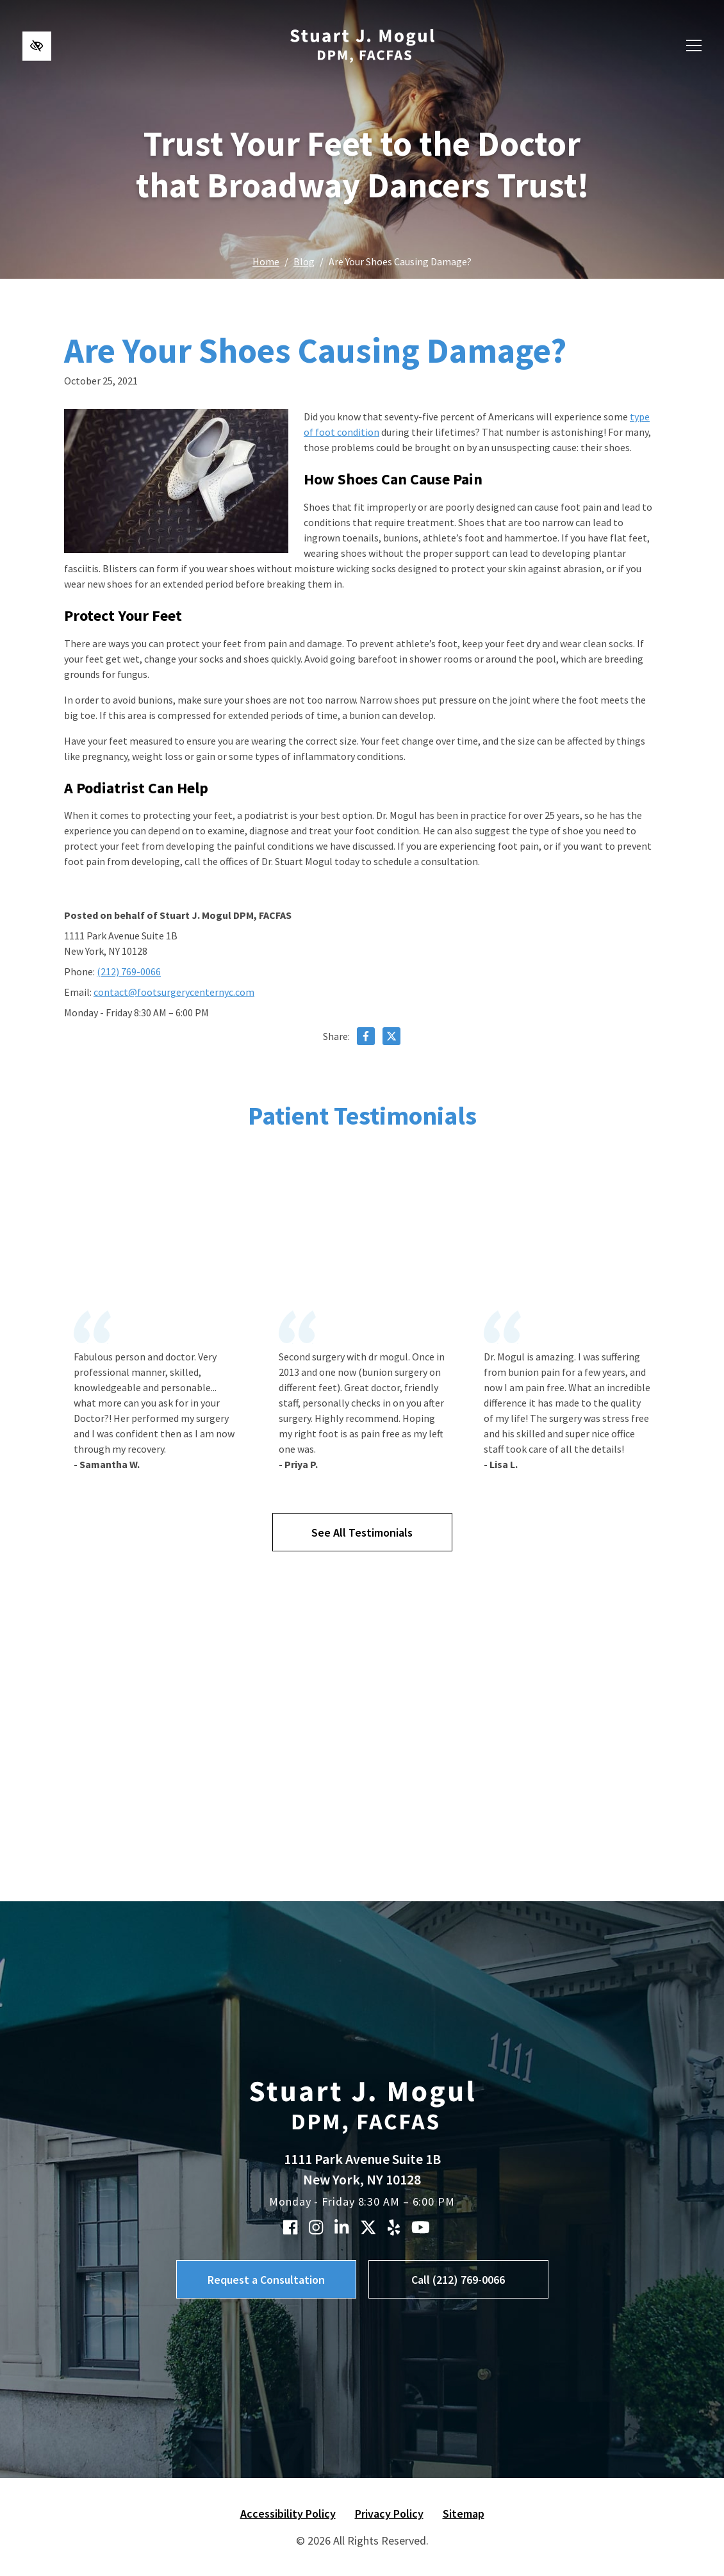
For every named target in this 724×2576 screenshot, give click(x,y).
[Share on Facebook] (366, 1038)
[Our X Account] (368, 2227)
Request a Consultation (266, 2279)
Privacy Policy (389, 2513)
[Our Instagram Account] (316, 2227)
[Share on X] (391, 1038)
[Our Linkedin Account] (341, 2227)
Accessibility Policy (288, 2513)
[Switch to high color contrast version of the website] (36, 45)
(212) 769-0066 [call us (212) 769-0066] (129, 971)
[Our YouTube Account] (420, 2227)
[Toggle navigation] (694, 46)
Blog (304, 261)
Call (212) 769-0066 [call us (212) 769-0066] (458, 2279)
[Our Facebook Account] (290, 2227)
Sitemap (463, 2513)
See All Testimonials (362, 1532)
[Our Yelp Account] (394, 2227)
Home (265, 261)
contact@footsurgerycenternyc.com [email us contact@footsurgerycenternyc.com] (174, 992)
